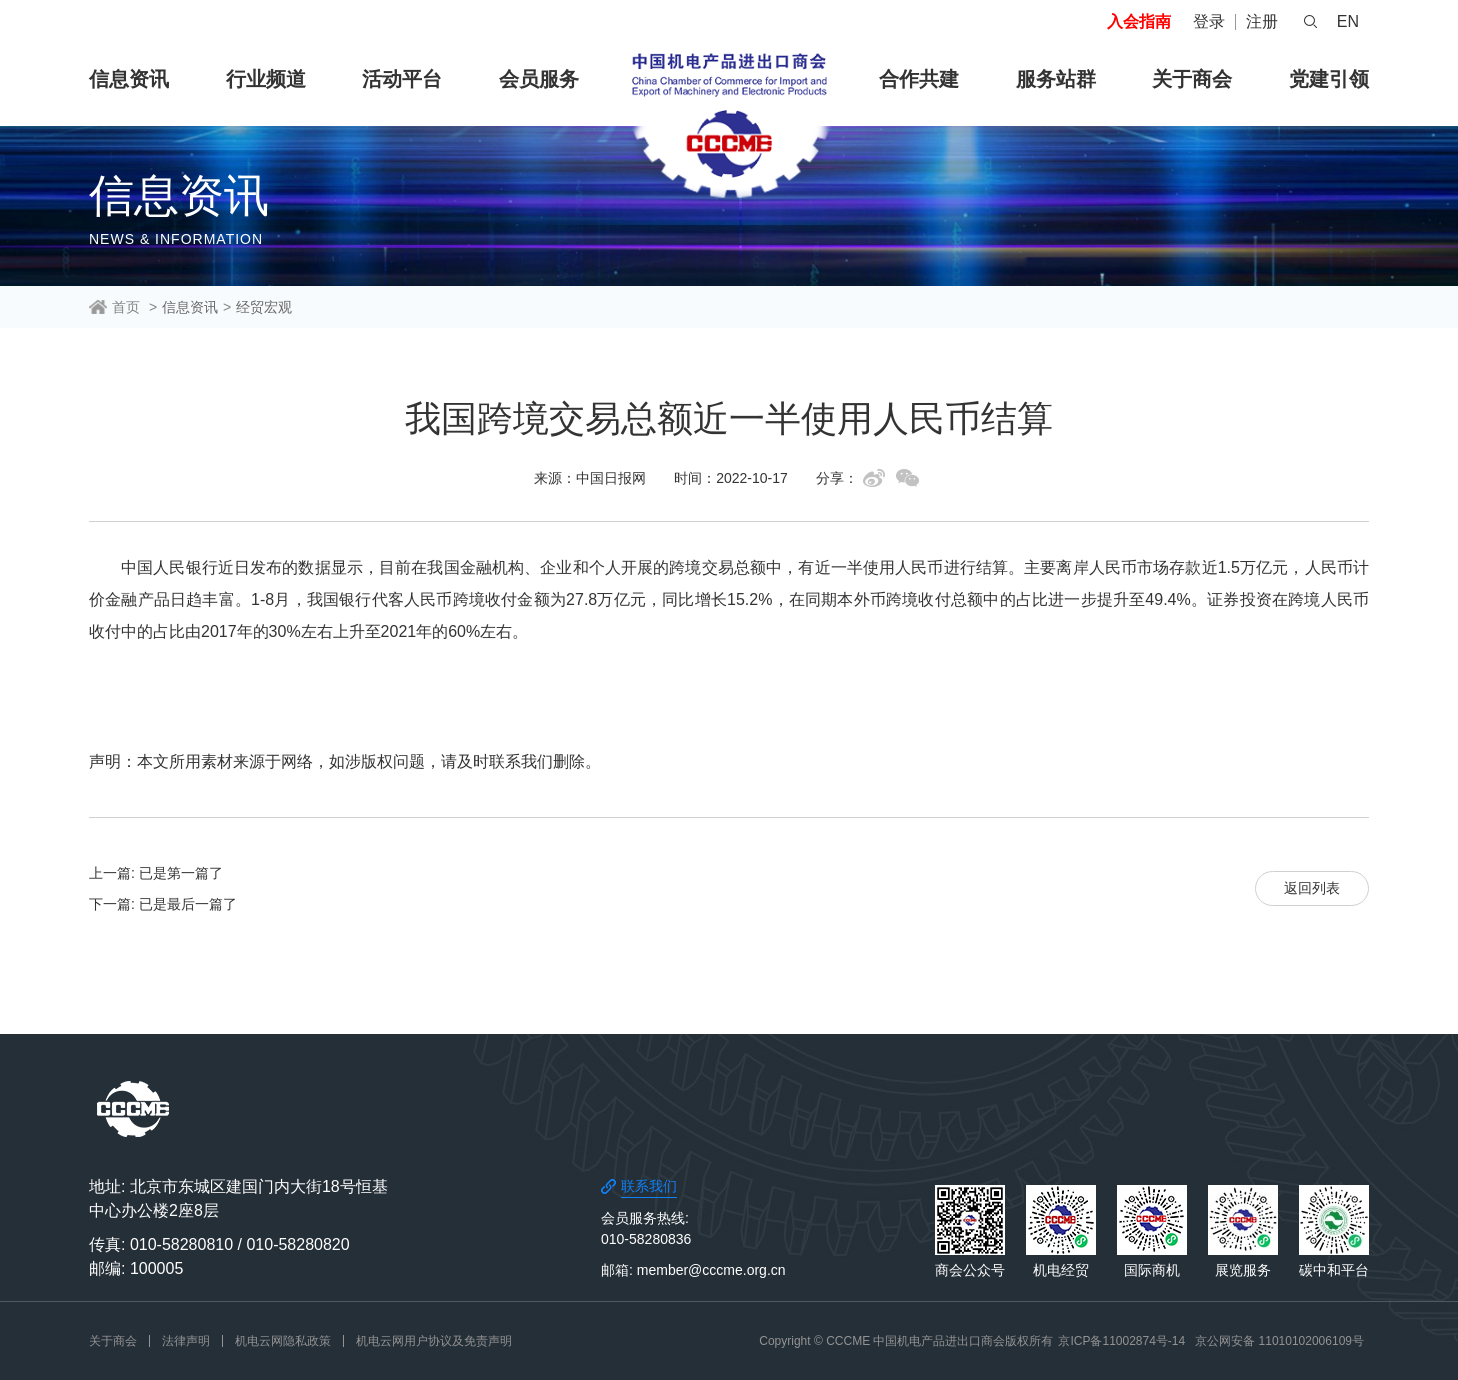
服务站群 (1056, 79)
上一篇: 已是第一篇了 (156, 873)
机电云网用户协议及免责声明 (434, 1341)
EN (1348, 21)
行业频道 (266, 79)
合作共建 (919, 79)
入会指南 (1139, 21)
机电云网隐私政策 (283, 1341)
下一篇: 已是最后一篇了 (163, 904)
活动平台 (402, 79)
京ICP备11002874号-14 (1121, 1341)
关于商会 (1192, 79)
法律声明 (186, 1341)
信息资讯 (129, 79)
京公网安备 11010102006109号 (1279, 1341)
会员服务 (539, 79)
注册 (1262, 21)
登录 (1209, 21)
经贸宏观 (264, 307)
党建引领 (1329, 79)
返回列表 (1312, 888)
